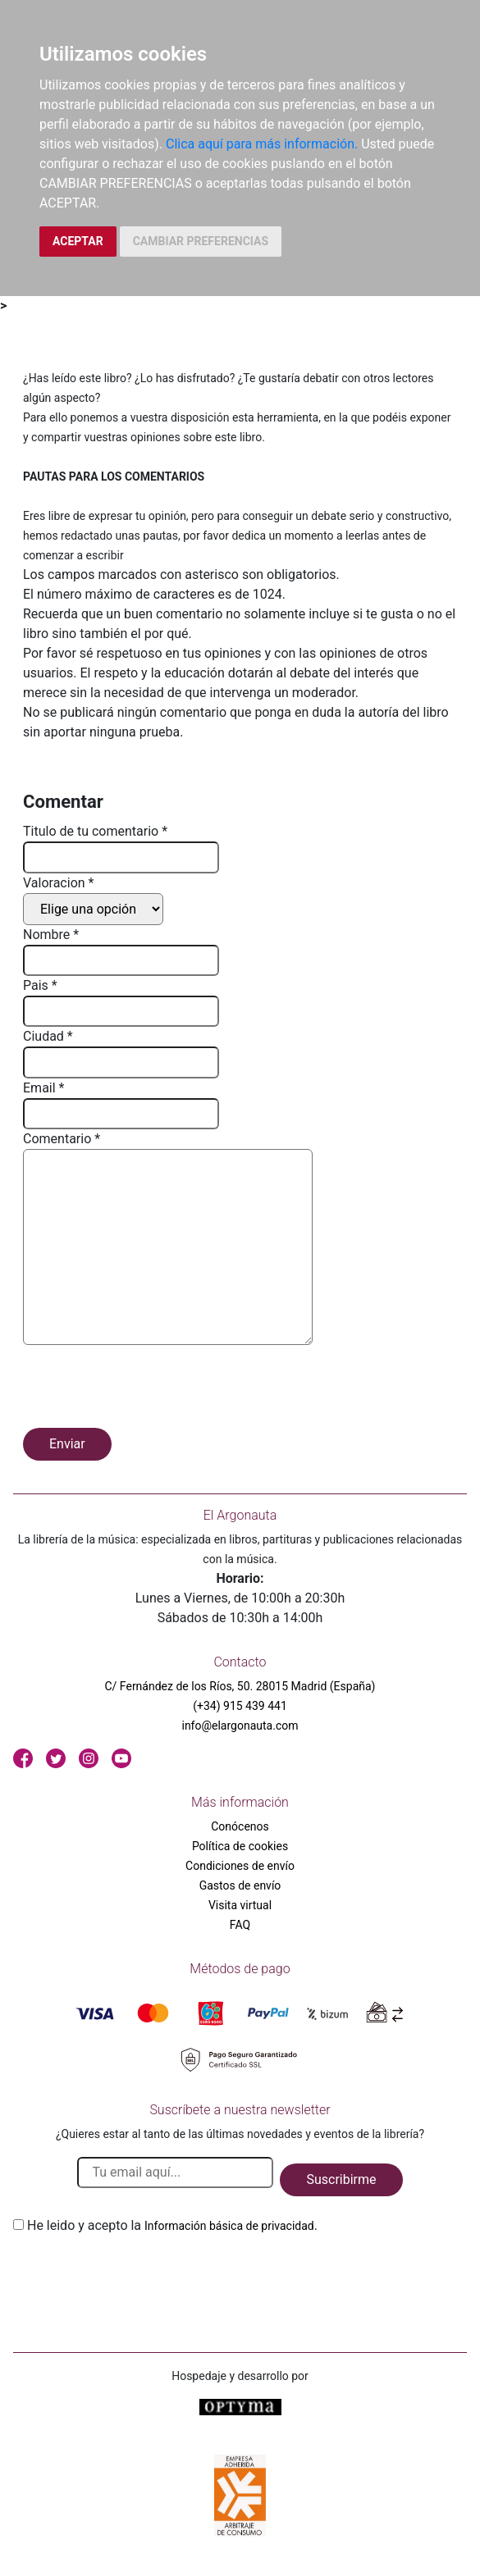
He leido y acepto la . (172, 2225)
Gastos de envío (240, 1885)
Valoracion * (58, 883)
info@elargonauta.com (239, 1725)
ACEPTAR (78, 241)
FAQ (240, 1924)
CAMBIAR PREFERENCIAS (200, 241)
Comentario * (61, 1139)
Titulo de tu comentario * (95, 831)
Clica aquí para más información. (262, 144)
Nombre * (51, 934)
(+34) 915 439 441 (240, 1705)
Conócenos (240, 1826)
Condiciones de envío (240, 1865)
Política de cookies (240, 1846)
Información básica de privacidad (229, 2225)
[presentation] (147, 1389)
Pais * (40, 985)
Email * (43, 1088)
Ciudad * (48, 1036)
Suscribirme (341, 2179)
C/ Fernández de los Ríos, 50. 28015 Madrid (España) (240, 1686)
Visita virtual (240, 1905)
